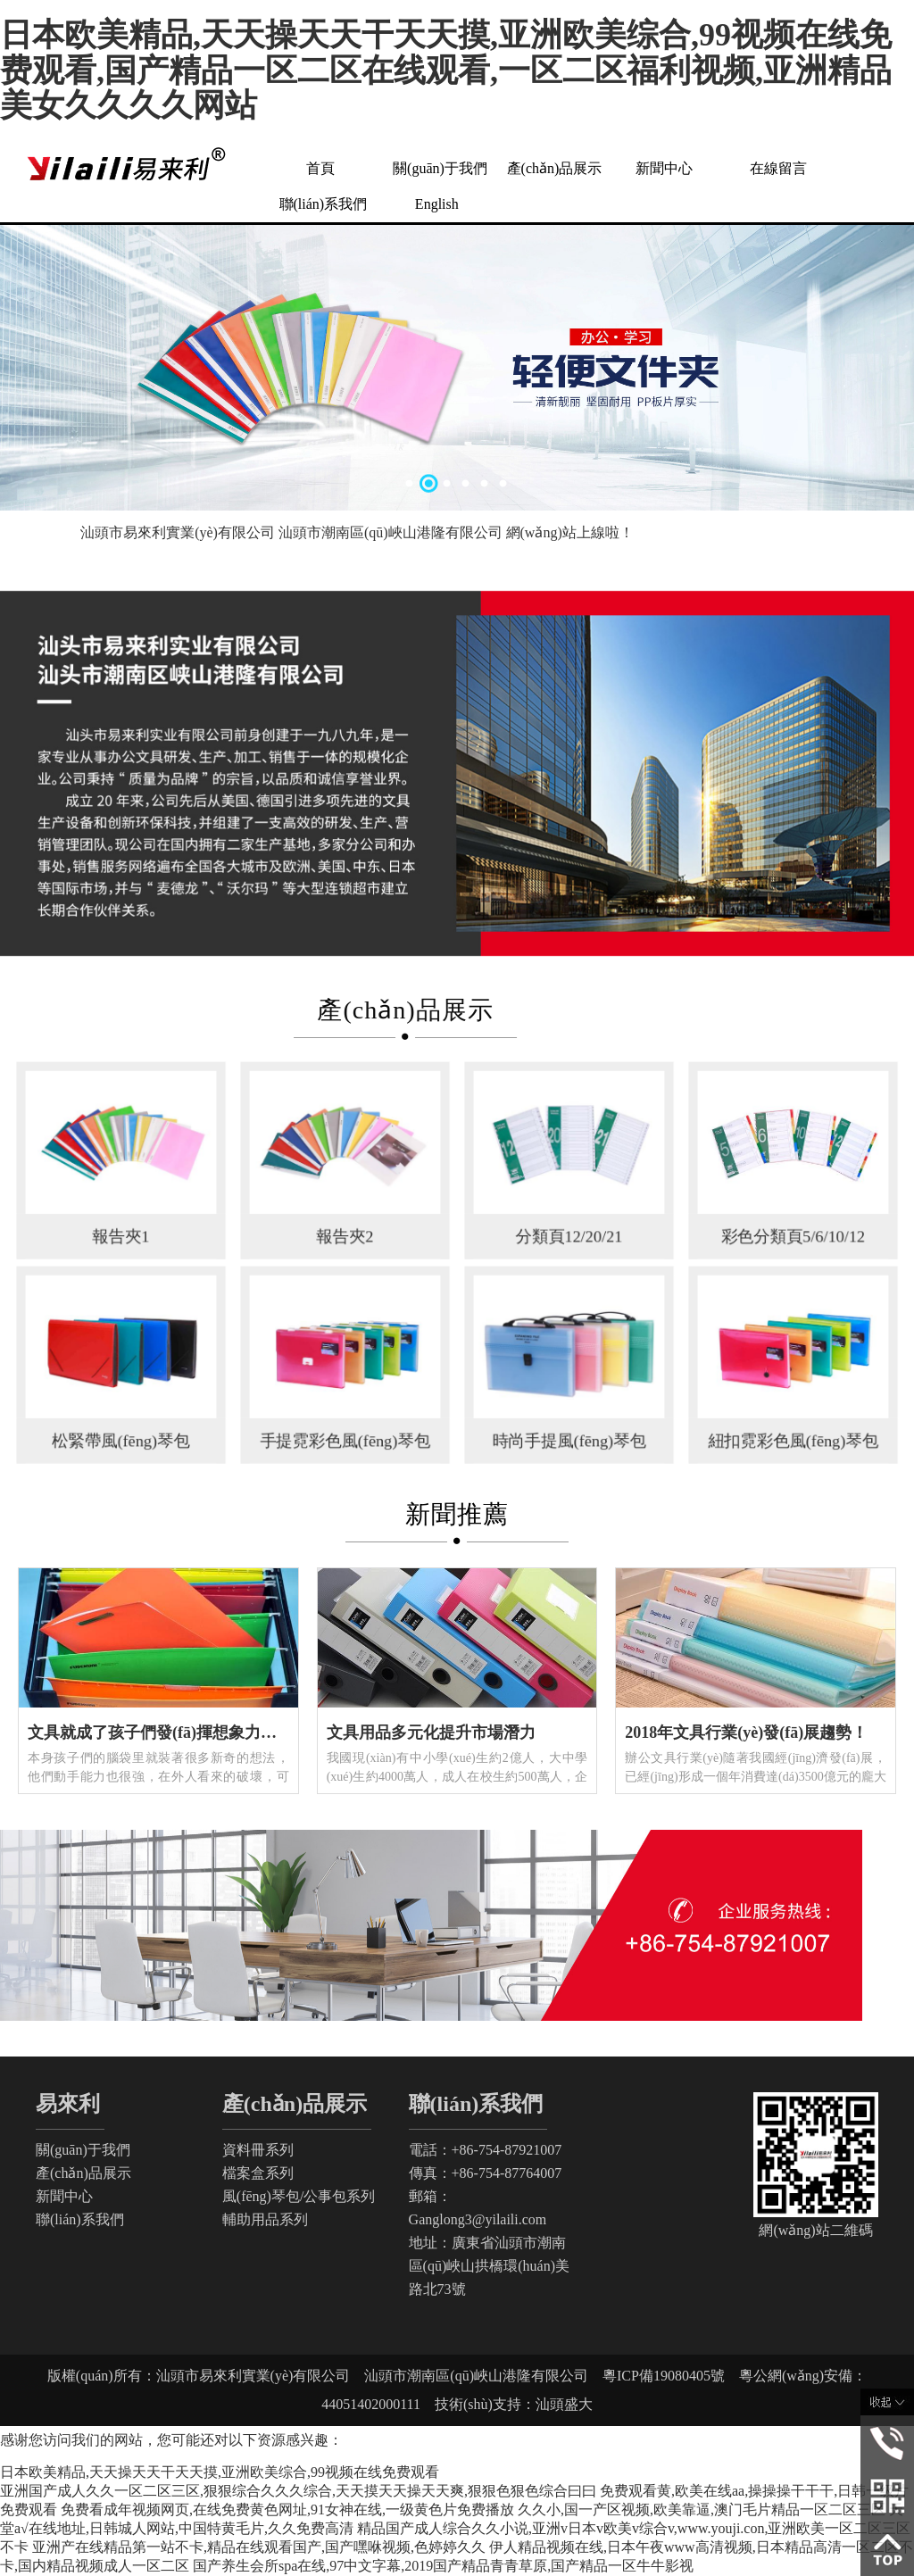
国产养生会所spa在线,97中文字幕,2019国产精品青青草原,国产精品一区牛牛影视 (443, 2565)
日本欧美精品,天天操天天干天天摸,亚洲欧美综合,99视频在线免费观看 (219, 2472)
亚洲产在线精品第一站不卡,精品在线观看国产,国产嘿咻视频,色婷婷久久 (259, 2547)
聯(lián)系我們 (323, 204)
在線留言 (778, 168)
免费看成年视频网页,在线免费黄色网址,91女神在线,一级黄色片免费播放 (287, 2509)
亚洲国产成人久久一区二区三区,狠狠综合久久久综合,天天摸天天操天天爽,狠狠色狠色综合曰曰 (298, 2490)
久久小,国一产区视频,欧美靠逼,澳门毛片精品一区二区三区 (701, 2509)
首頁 (320, 168)
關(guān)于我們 (440, 168)
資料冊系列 (258, 2149)
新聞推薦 (457, 1514)
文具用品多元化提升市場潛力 (431, 1732)
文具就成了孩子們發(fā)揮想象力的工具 (168, 1732)
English (437, 204)
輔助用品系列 (265, 2219)
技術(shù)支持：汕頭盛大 (506, 2404)
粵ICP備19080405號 (670, 2375)
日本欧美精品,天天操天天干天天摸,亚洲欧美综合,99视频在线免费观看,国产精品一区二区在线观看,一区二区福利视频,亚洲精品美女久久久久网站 (446, 70)
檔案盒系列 (258, 2173)
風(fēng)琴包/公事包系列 (299, 2196)
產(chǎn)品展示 (554, 168)
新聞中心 (664, 168)
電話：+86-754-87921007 (485, 2149)
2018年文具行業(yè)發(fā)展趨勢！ (746, 1732)
